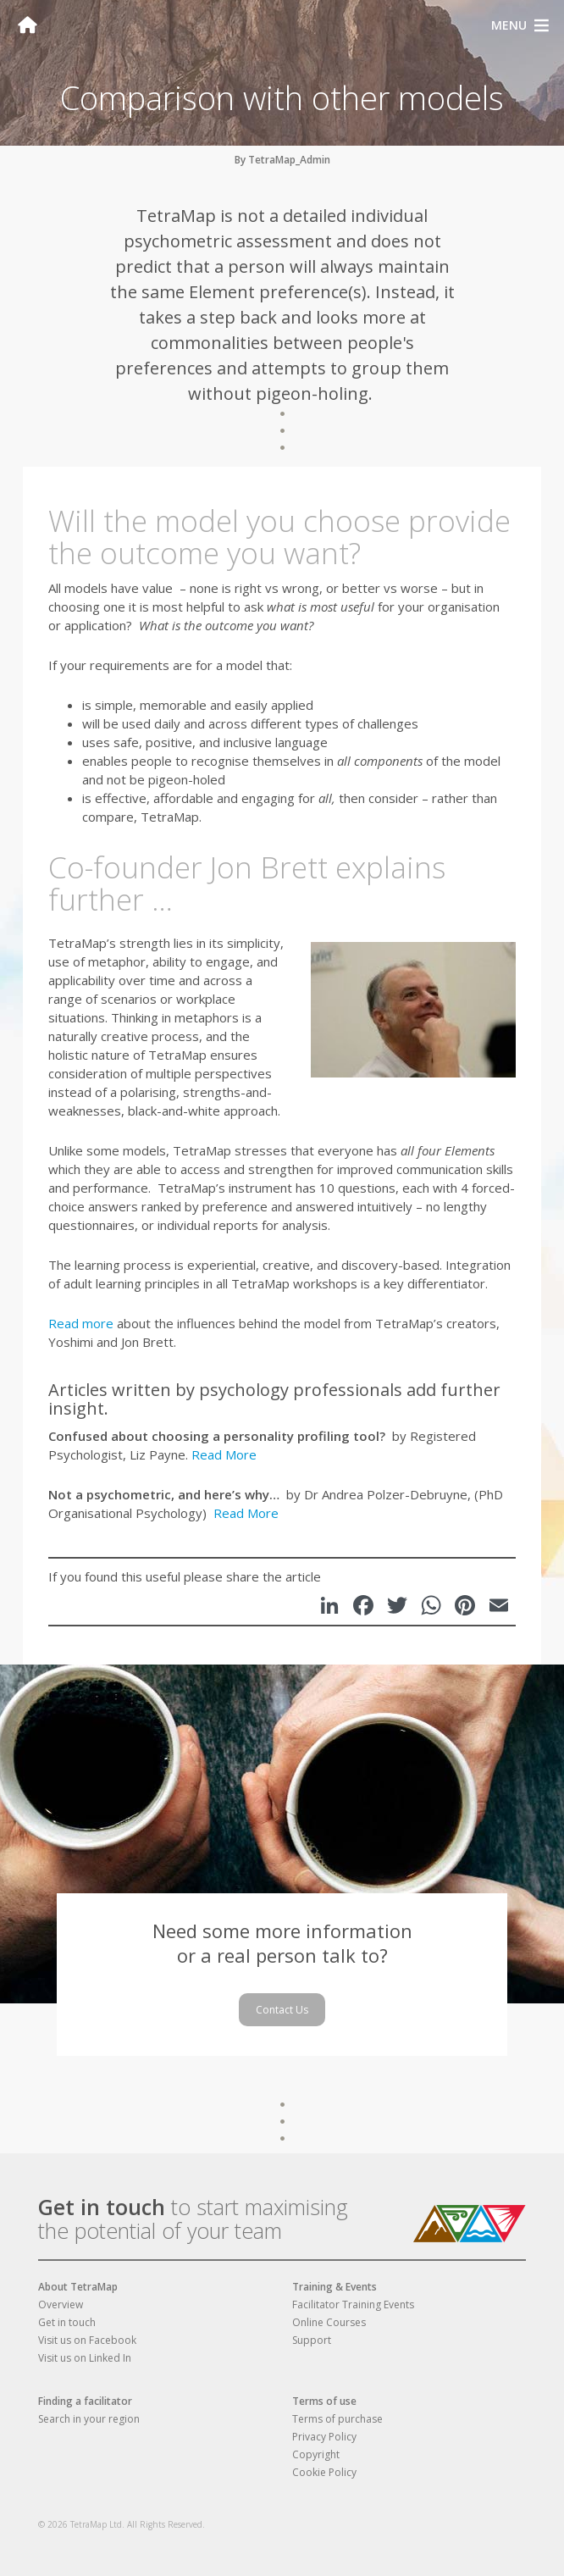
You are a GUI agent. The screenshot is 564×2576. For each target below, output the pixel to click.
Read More (224, 1454)
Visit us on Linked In (84, 2358)
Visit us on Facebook (87, 2340)
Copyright (316, 2454)
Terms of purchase (337, 2419)
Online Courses (329, 2322)
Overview (60, 2304)
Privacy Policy (324, 2436)
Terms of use (324, 2401)
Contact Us (282, 2010)
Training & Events (334, 2287)
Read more (80, 1323)
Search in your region (89, 2419)
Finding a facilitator (85, 2401)
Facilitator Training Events (353, 2304)
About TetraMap (78, 2287)
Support (311, 2340)
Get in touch (101, 2206)
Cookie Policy (324, 2472)
